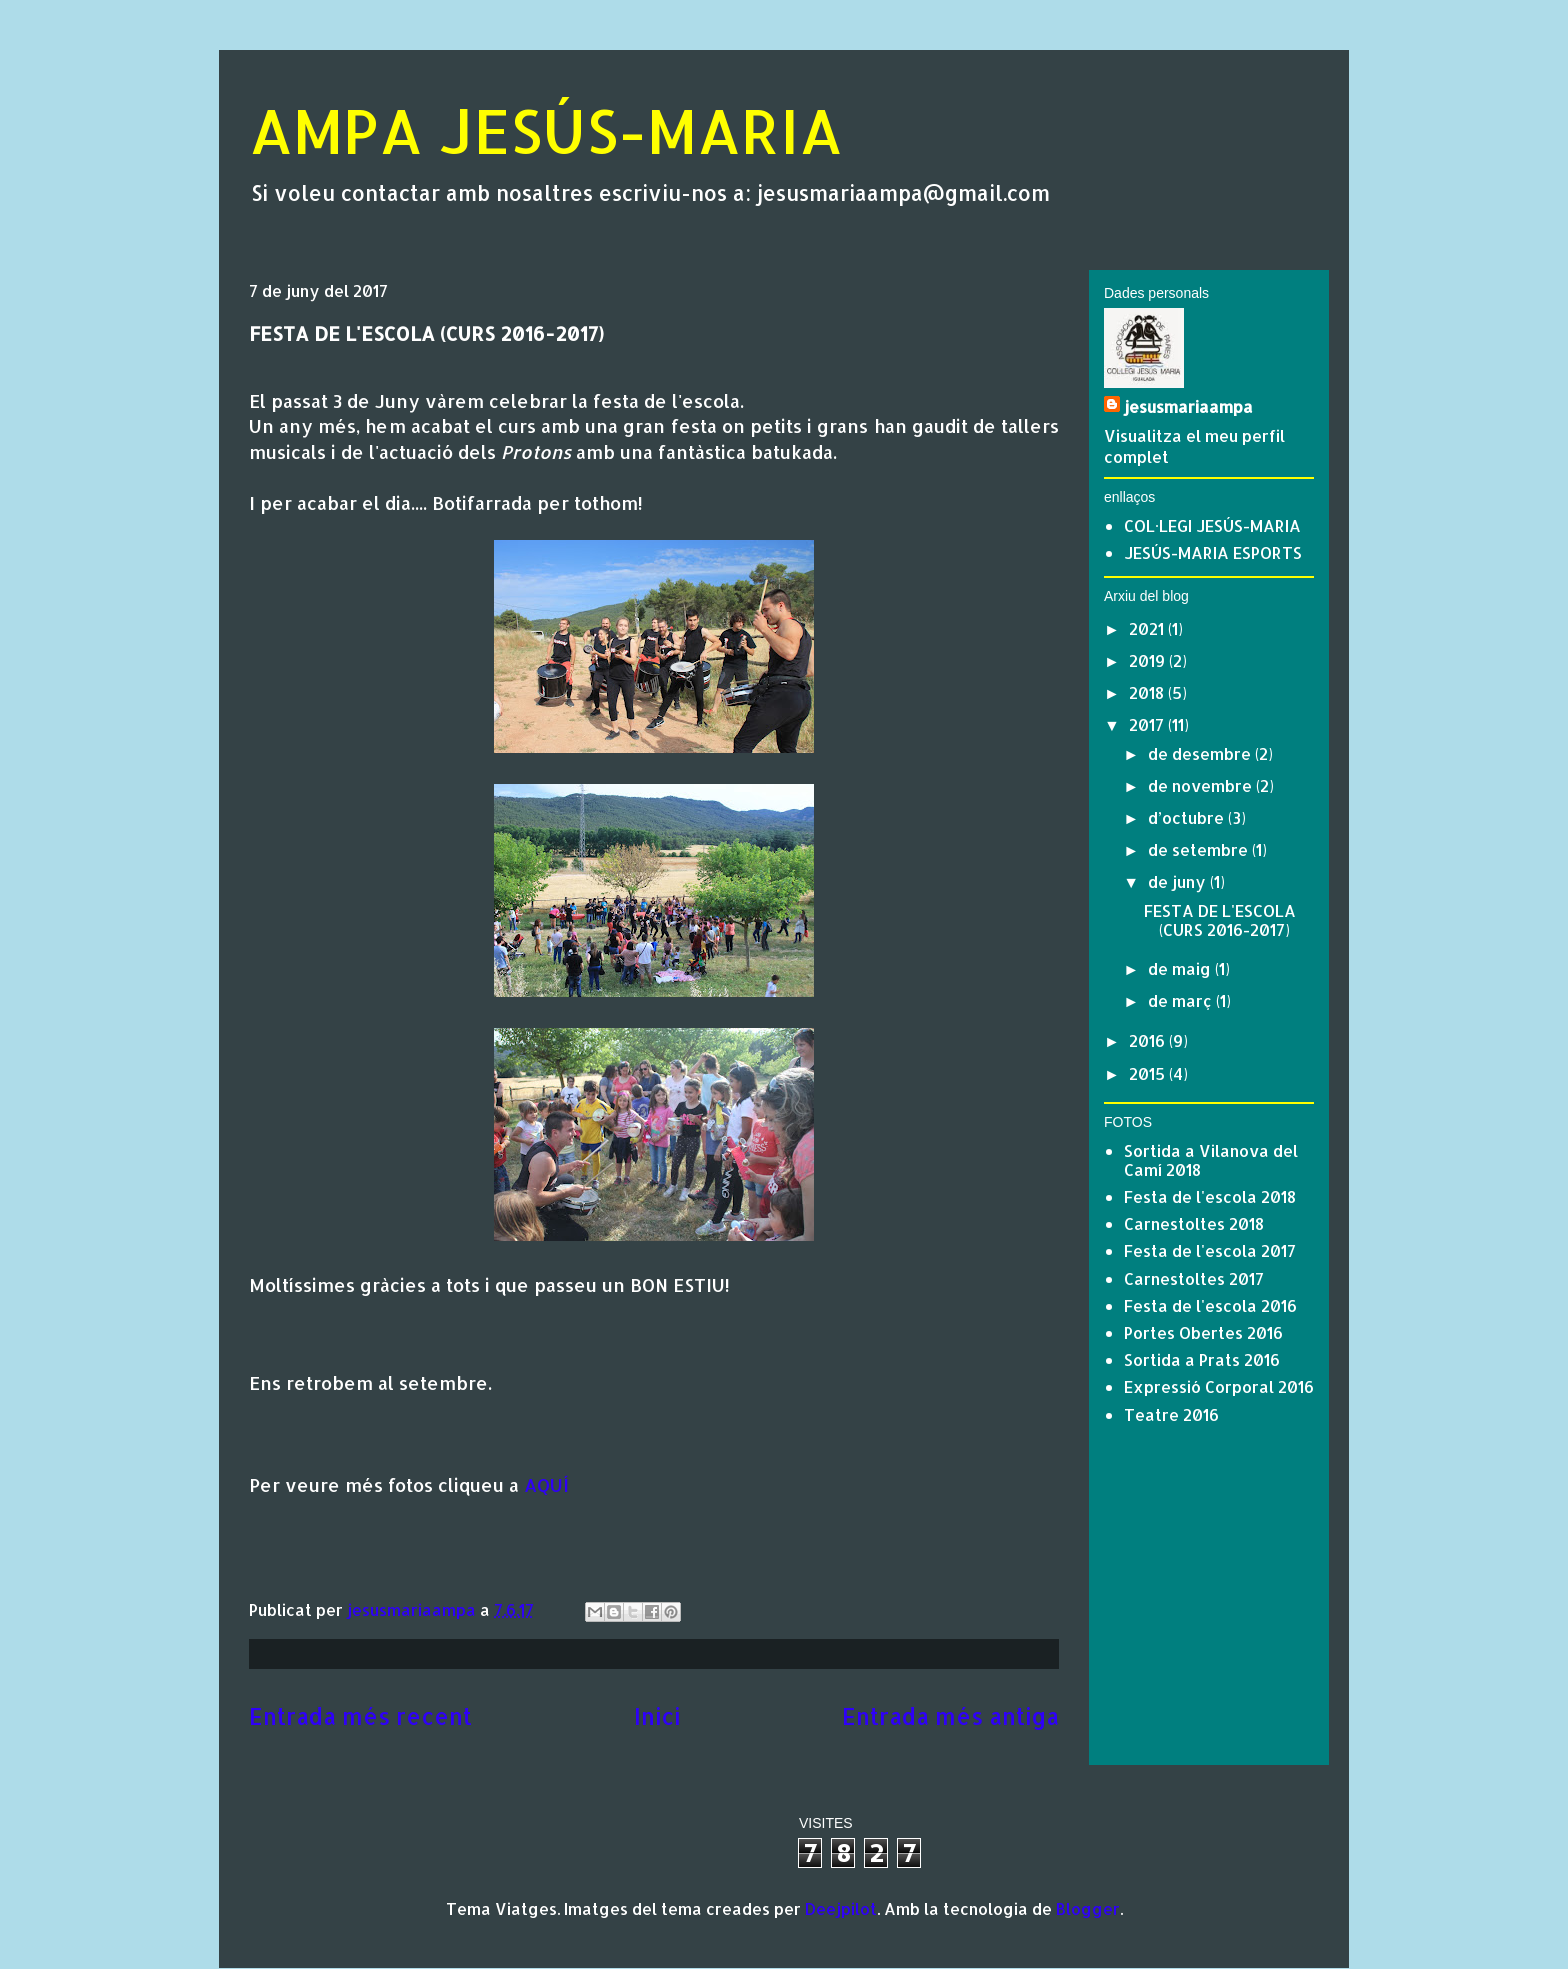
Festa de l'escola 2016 (1210, 1305)
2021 (1148, 628)
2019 (1149, 660)
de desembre (1201, 753)
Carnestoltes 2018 (1194, 1223)
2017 (1148, 724)
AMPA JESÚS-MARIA (546, 130)
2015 (1149, 1073)
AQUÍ (546, 1484)
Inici (657, 1716)
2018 (1148, 692)
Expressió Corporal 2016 (1219, 1386)
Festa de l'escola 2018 (1210, 1196)
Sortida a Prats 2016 (1202, 1359)
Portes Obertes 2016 (1203, 1332)
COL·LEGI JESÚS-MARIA (1212, 525)
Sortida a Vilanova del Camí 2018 (1211, 1160)
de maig (1181, 968)
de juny (1179, 881)
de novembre (1202, 785)
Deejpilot (841, 1908)
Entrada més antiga (950, 1716)
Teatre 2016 (1171, 1414)
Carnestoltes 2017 (1194, 1278)
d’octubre (1188, 817)
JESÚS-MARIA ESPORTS (1213, 552)
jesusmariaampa (1188, 406)
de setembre (1200, 849)
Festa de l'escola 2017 (1210, 1250)
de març (1182, 1000)
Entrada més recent (360, 1716)
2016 (1149, 1040)
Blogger (1088, 1908)
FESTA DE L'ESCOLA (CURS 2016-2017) (1220, 920)
